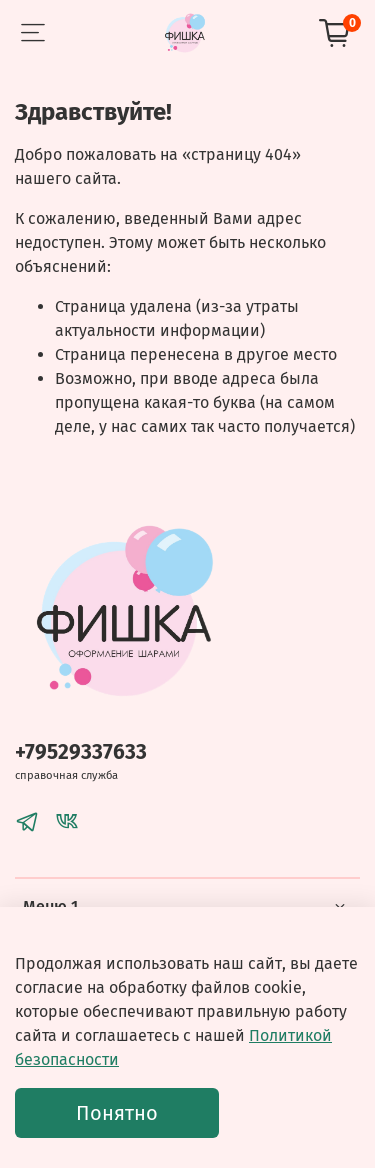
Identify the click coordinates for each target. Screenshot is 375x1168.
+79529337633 (81, 752)
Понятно (117, 1113)
